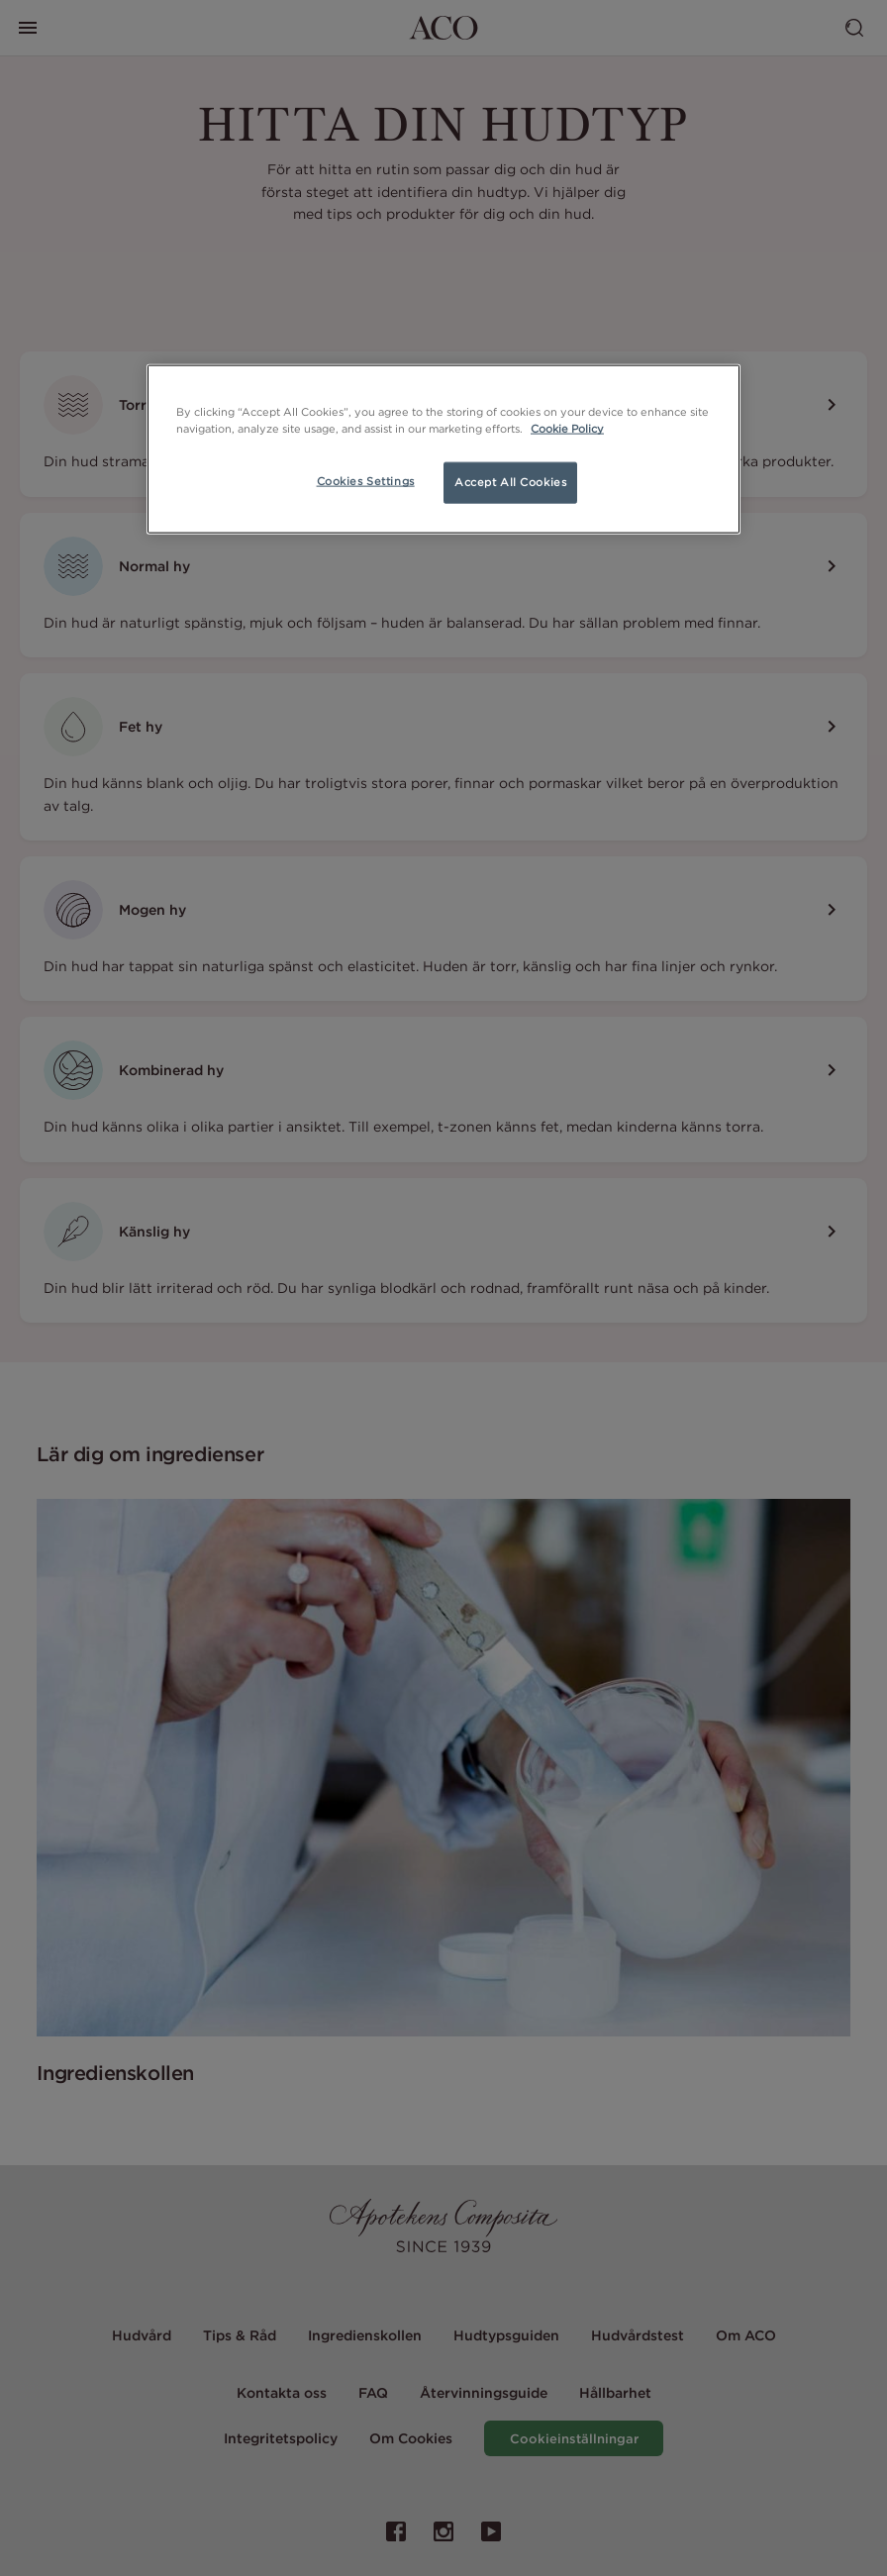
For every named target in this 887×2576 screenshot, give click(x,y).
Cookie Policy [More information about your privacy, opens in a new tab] (567, 429)
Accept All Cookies (510, 482)
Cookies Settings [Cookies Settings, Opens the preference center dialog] (366, 481)
